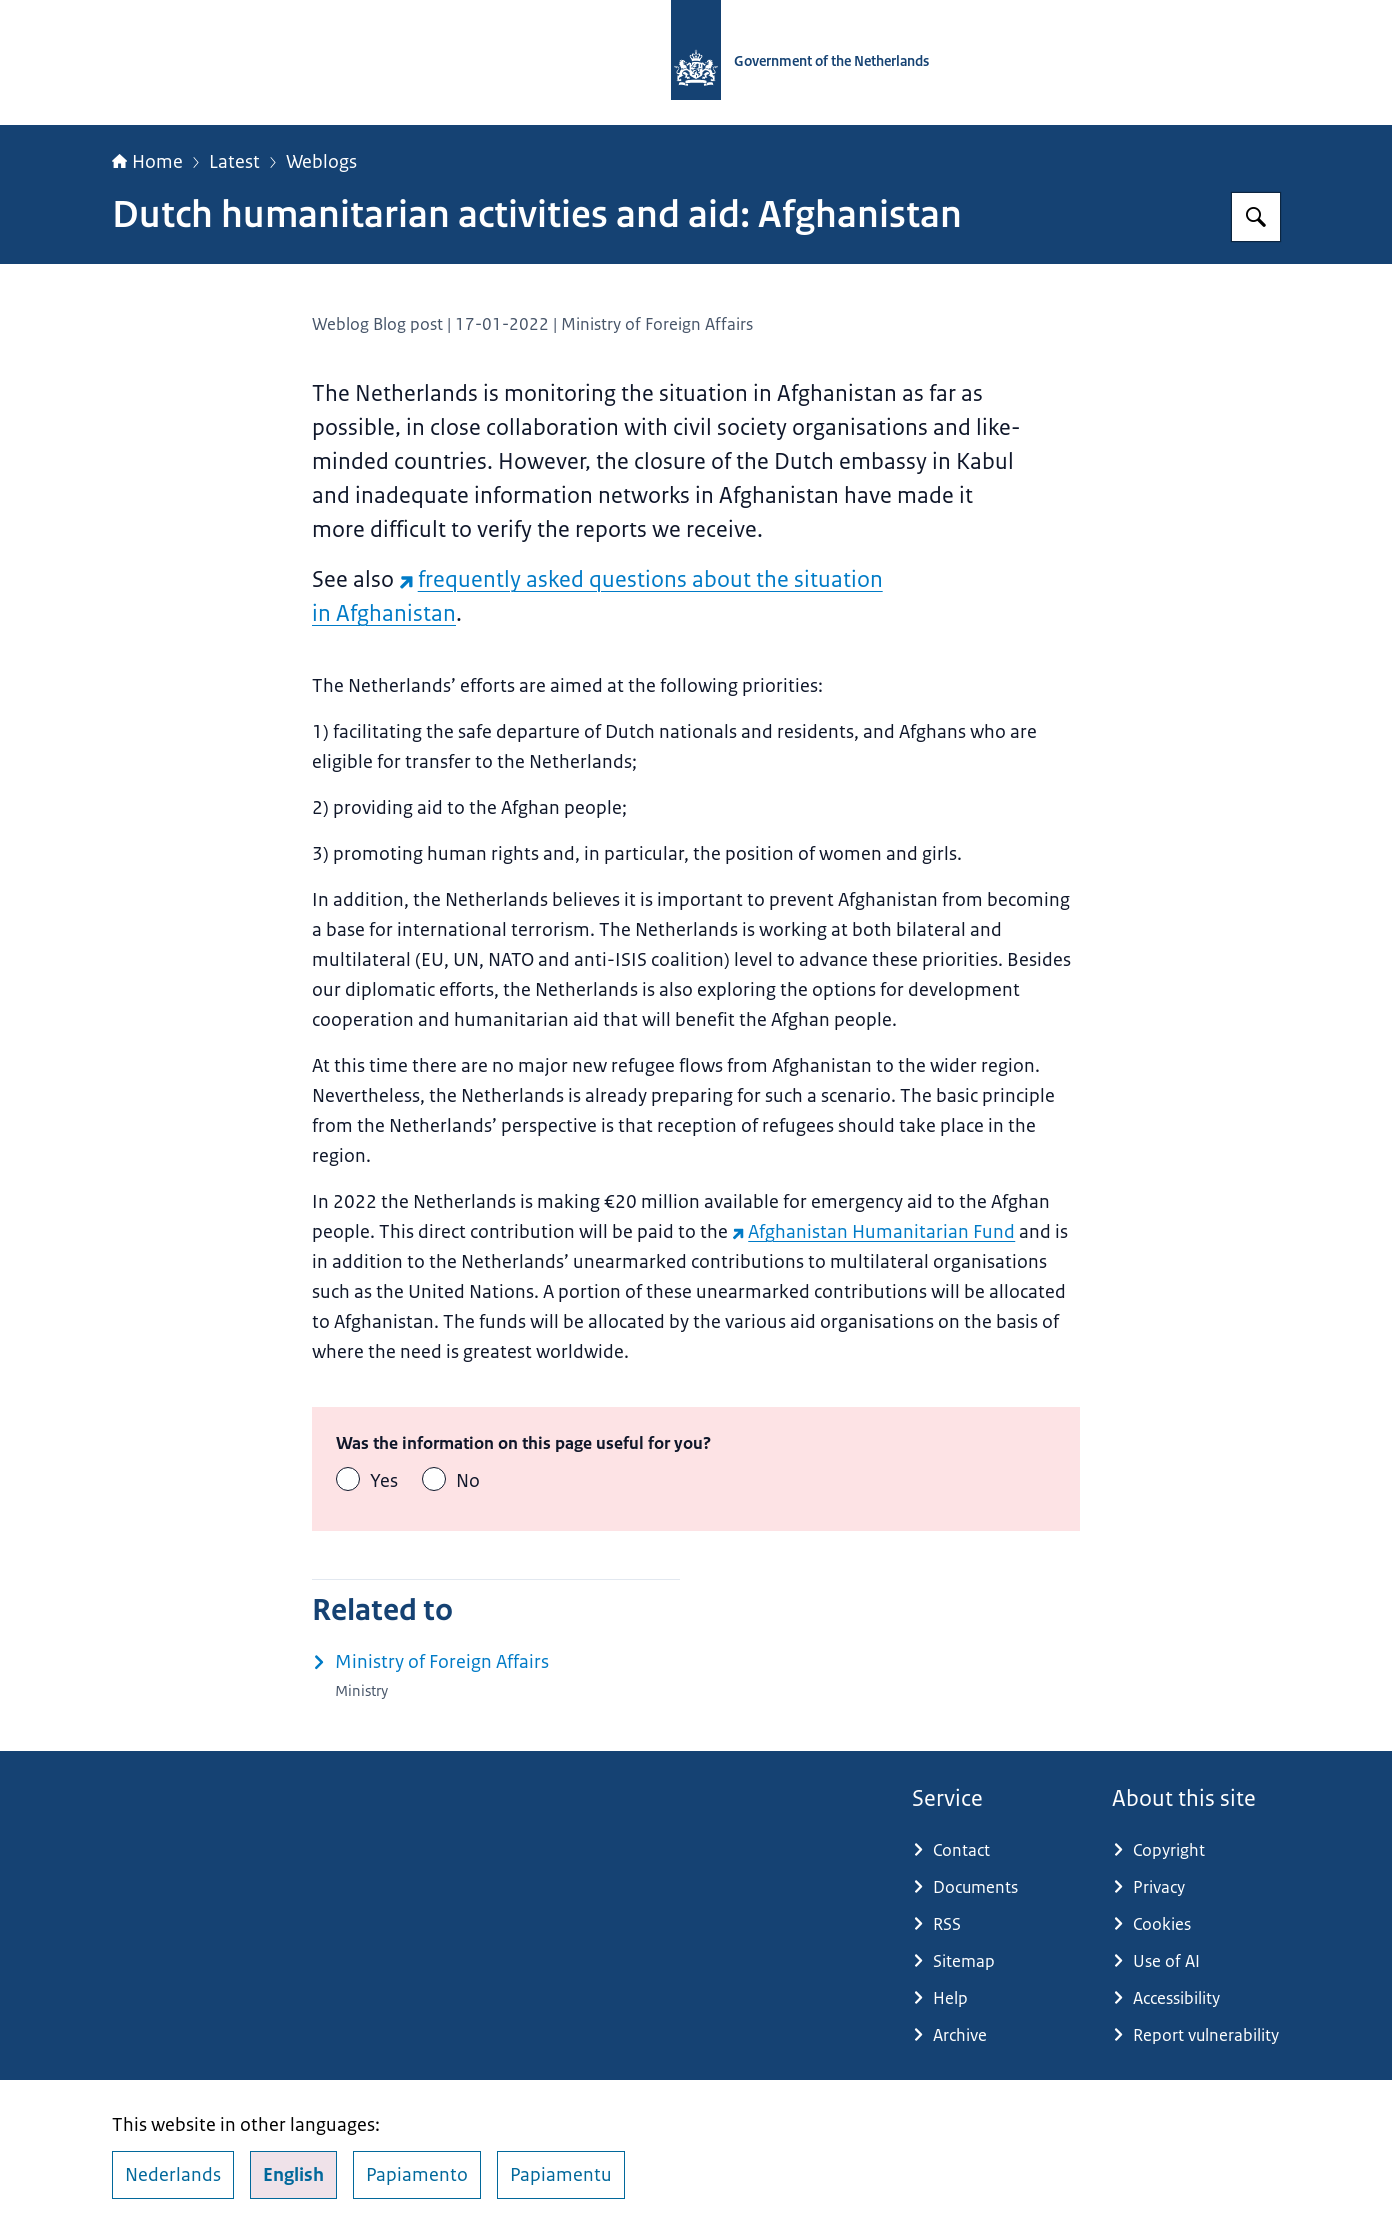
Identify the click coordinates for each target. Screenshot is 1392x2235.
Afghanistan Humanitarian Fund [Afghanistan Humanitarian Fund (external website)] (873, 1232)
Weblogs (321, 162)
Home (147, 162)
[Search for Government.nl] (1256, 217)
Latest (234, 162)
